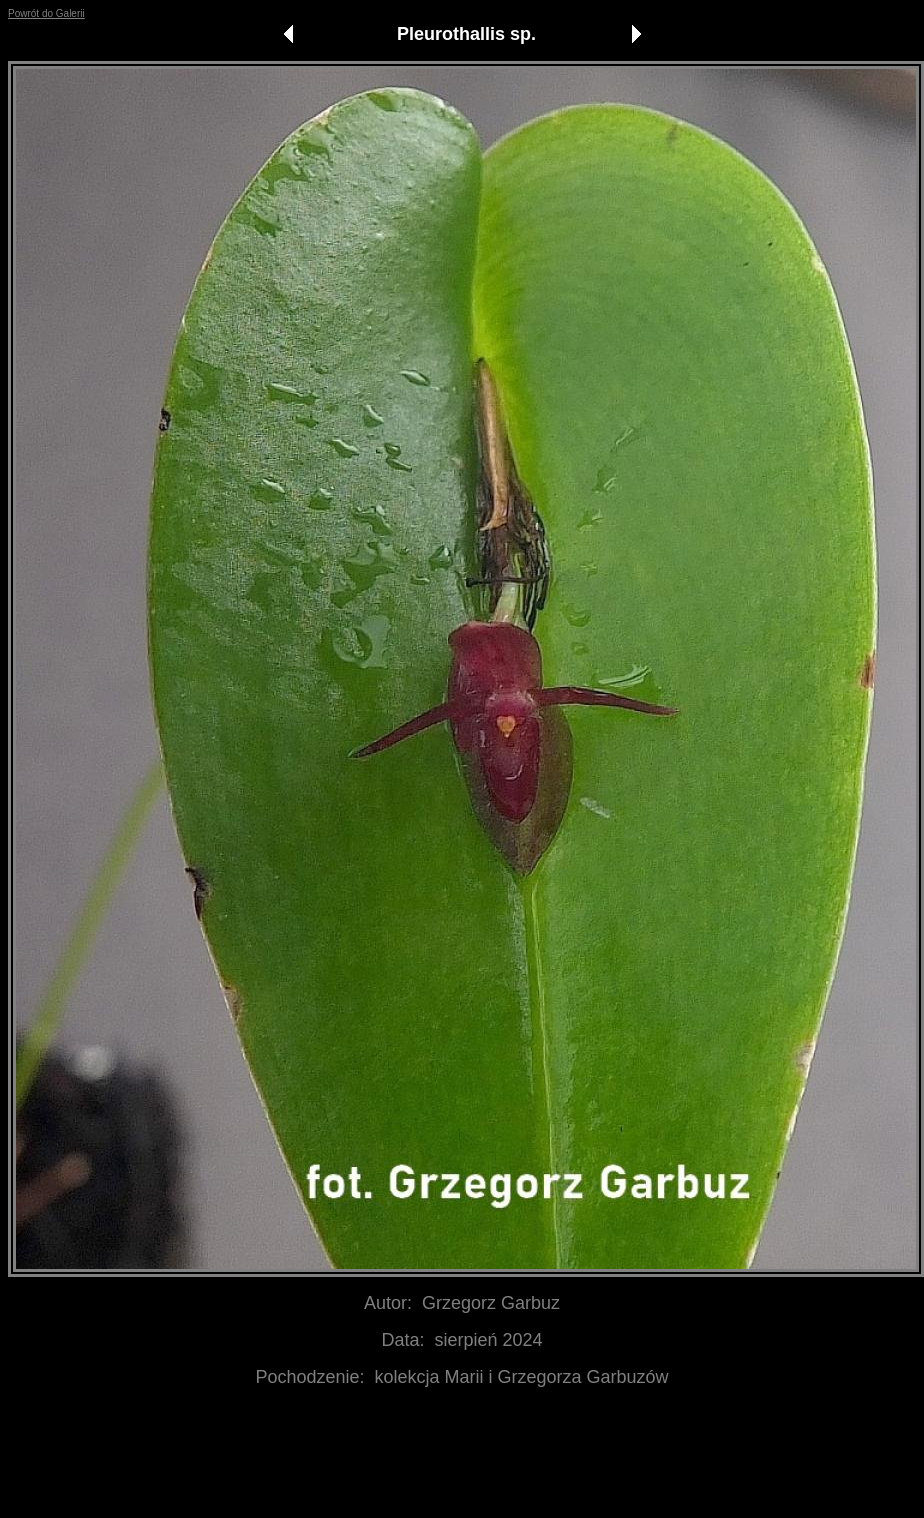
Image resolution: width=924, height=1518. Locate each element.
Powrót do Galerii (46, 13)
